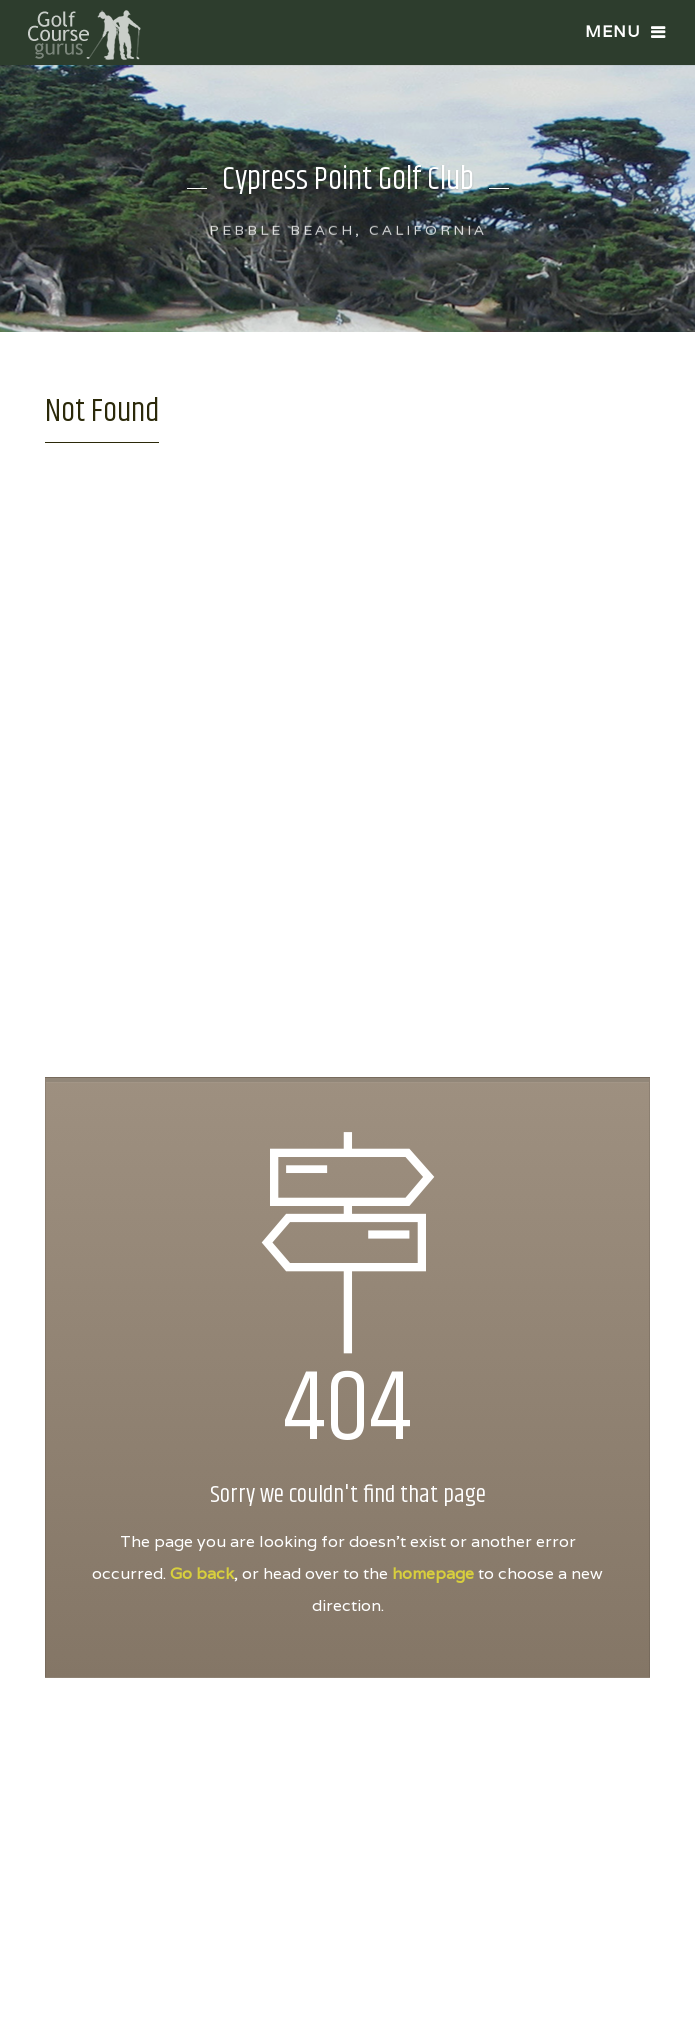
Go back (202, 1573)
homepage (433, 1573)
